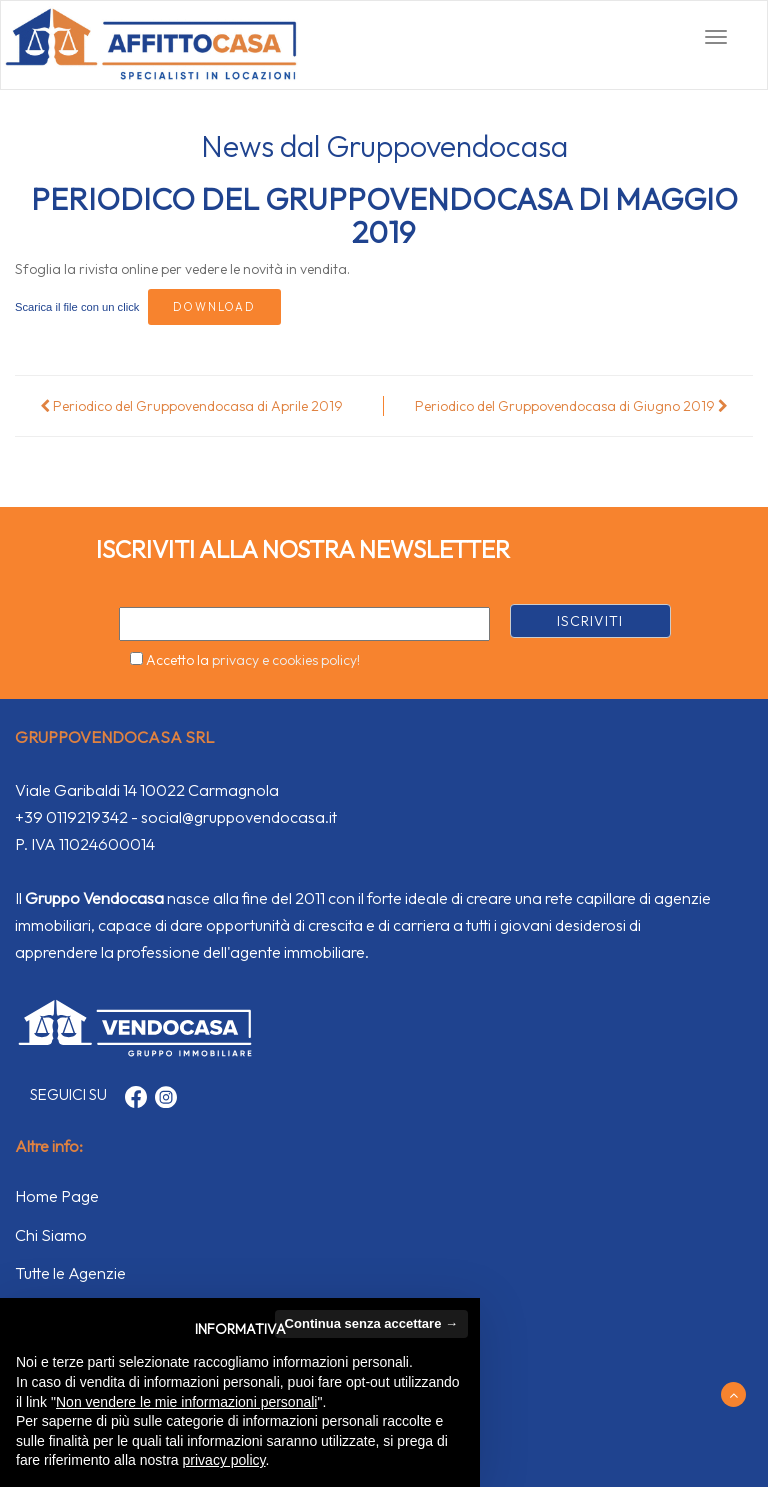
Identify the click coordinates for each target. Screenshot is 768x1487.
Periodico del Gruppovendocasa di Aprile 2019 (191, 406)
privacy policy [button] (224, 1460)
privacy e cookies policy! (286, 660)
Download (214, 307)
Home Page (57, 1196)
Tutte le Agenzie (70, 1273)
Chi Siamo (51, 1235)
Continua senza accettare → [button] (371, 1323)
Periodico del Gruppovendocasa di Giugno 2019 (571, 406)
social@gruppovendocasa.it (239, 817)
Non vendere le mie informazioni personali (186, 1402)
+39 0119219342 (71, 817)
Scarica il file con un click (77, 307)
